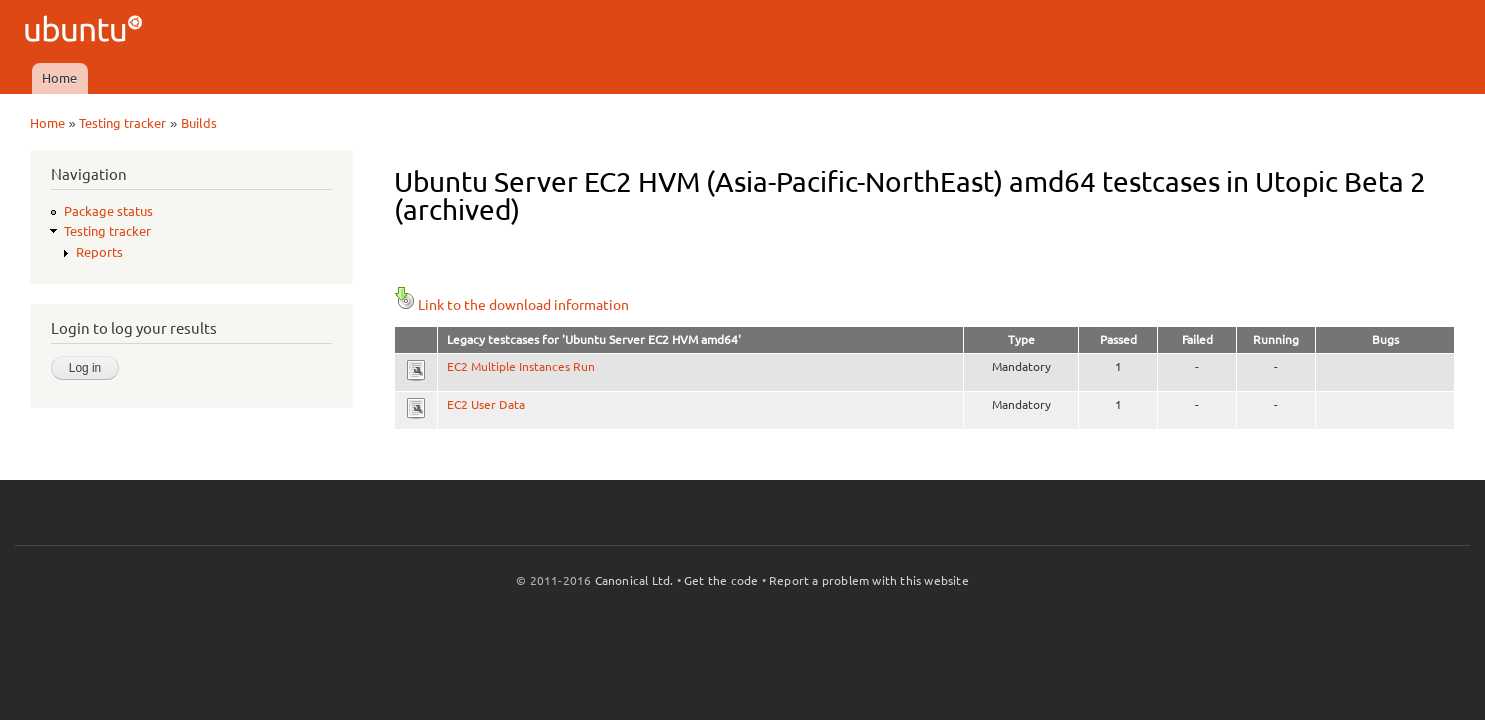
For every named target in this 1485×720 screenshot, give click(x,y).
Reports (99, 252)
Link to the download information (511, 305)
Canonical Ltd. (634, 580)
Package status (108, 211)
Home (59, 78)
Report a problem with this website (869, 580)
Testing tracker (122, 123)
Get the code (721, 580)
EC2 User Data (486, 404)
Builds (199, 123)
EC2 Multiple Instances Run (521, 366)
